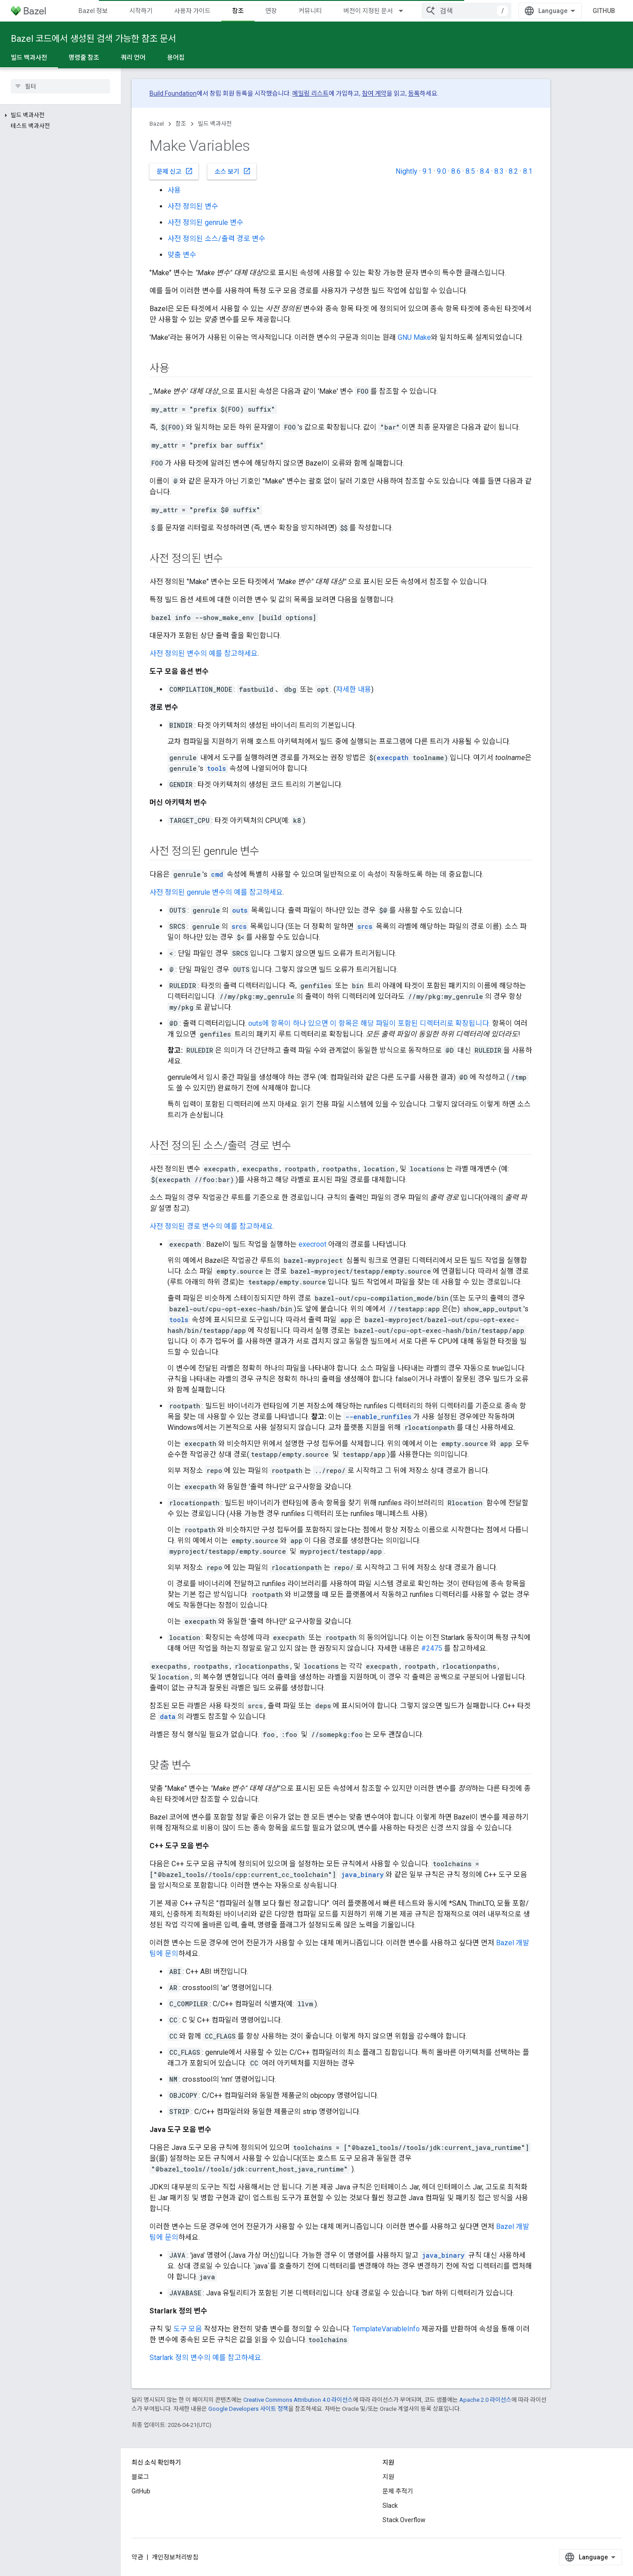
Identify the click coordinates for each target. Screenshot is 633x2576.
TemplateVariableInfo (386, 2329)
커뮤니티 (310, 10)
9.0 (441, 171)
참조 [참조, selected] (238, 10)
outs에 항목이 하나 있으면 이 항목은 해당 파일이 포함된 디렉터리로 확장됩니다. (369, 1023)
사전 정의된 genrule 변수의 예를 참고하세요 (216, 892)
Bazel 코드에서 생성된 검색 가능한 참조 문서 (93, 38)
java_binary (362, 1874)
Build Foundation (173, 93)
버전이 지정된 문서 (368, 10)
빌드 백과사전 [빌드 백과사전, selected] (29, 57)
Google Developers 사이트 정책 (248, 2408)
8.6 (456, 171)
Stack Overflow (404, 2519)
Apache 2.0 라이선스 (485, 2399)
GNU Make (414, 337)
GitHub (604, 10)
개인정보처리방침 (175, 2557)
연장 (271, 10)
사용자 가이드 (192, 10)
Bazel (156, 123)
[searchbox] (60, 86)
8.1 (527, 171)
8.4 (484, 171)
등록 (414, 93)
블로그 (140, 2476)
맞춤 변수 (181, 255)
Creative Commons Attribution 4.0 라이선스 (298, 2399)
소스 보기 (233, 171)
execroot (312, 1244)
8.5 (470, 171)
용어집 (176, 57)
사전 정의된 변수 (192, 206)
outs (239, 910)
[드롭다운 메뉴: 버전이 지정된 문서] (405, 11)
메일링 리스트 (310, 93)
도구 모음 (187, 2329)
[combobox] (466, 11)
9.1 (427, 171)
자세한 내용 (353, 689)
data (168, 1716)
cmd (217, 874)
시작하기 (141, 10)
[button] (60, 115)
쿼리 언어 (133, 57)
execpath (393, 757)
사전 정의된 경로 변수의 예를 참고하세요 (211, 1226)
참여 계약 (374, 93)
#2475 (431, 1648)
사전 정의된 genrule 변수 (205, 222)
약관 (137, 2557)
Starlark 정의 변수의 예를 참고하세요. (206, 2357)
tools (216, 768)
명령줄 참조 (84, 57)
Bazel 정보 (93, 10)
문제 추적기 (397, 2491)
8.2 (513, 171)
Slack (390, 2505)
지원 (388, 2476)
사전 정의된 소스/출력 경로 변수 (216, 238)
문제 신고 (175, 171)
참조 (181, 123)
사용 (174, 190)
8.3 (499, 171)
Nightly (407, 171)
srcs (239, 926)
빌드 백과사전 (215, 123)
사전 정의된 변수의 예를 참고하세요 (203, 653)
